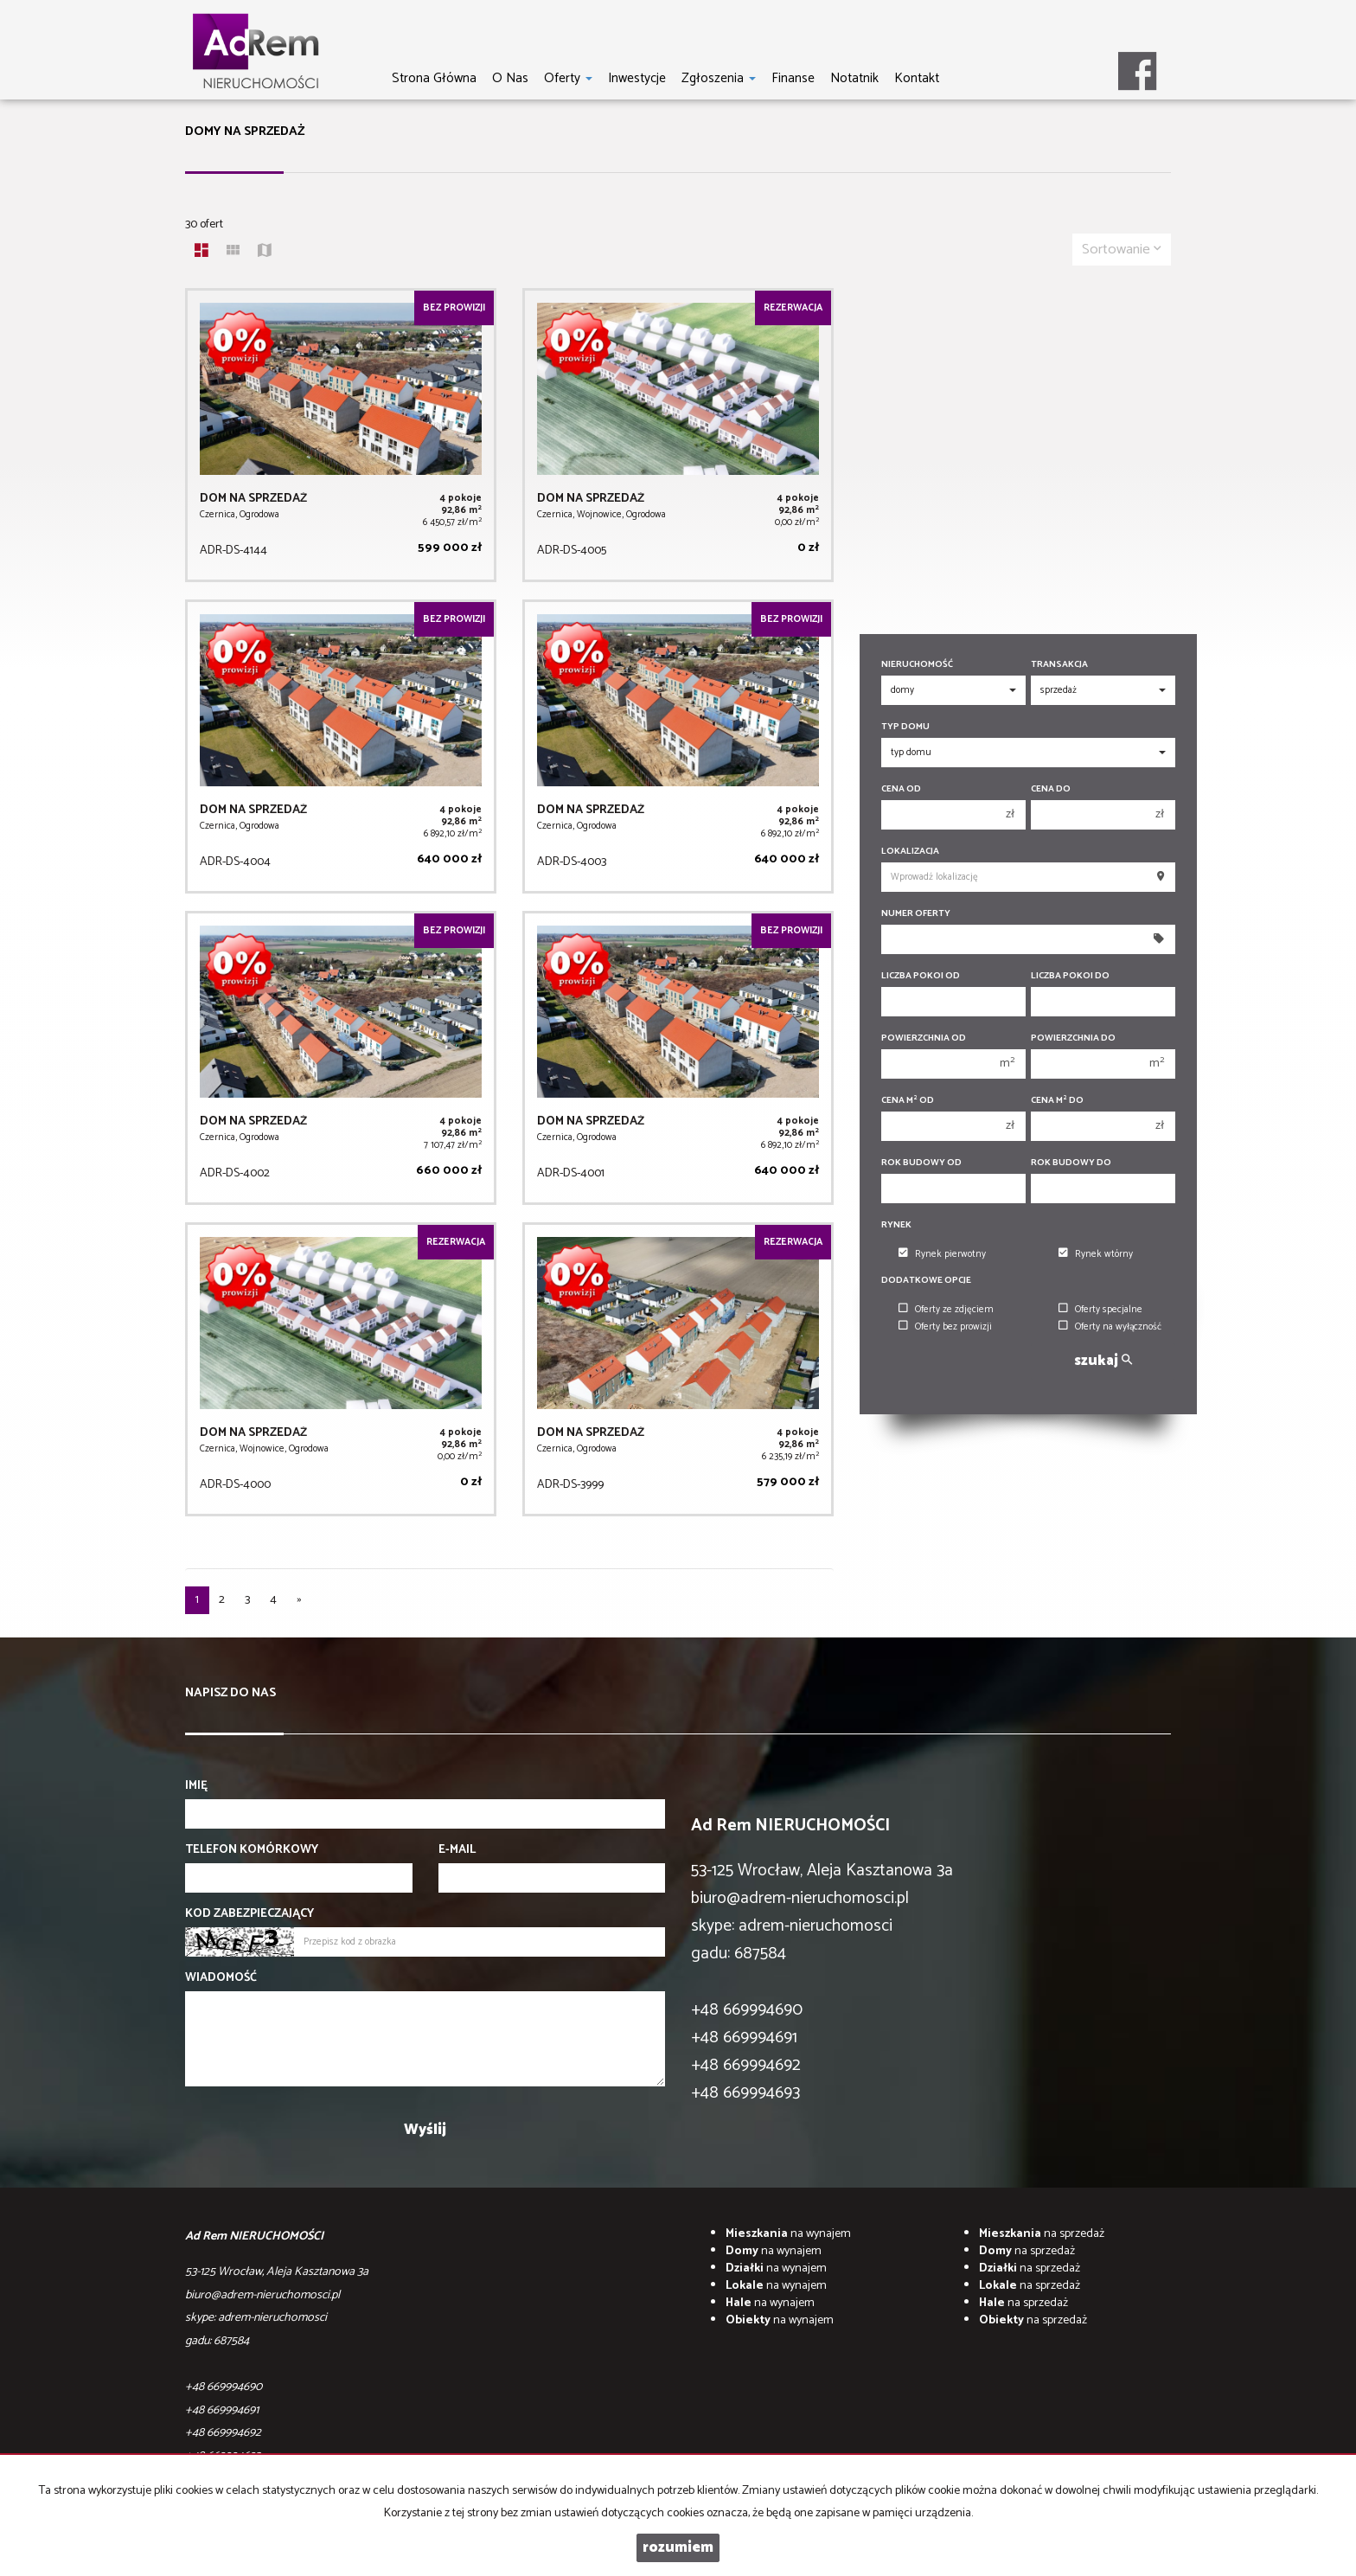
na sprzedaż (1041, 2234)
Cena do (1051, 789)
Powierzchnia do (1073, 1038)
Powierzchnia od (923, 1038)
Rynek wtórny (1096, 1254)
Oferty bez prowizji (945, 1327)
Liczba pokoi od (920, 976)
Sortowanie (1121, 249)
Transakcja (1059, 664)
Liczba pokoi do (1070, 976)
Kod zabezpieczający (249, 1914)
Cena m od (907, 1100)
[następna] (299, 1600)
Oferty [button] (568, 77)
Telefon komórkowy (251, 1850)
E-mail (457, 1850)
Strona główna (434, 77)
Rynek (896, 1225)
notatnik (854, 77)
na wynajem (788, 2234)
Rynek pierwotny (942, 1254)
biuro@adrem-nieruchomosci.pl (800, 1898)
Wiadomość (221, 1978)
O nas (510, 77)
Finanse (793, 77)
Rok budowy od (921, 1163)
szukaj (1103, 1361)
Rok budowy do (1071, 1163)
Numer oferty (915, 913)
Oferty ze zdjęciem (946, 1309)
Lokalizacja (910, 851)
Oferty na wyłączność (1110, 1327)
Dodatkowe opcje (926, 1280)
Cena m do (1057, 1100)
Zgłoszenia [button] (718, 77)
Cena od (901, 789)
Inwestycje (637, 77)
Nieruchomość (917, 664)
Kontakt (916, 77)
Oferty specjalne (1100, 1309)
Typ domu (905, 727)
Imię (196, 1786)
